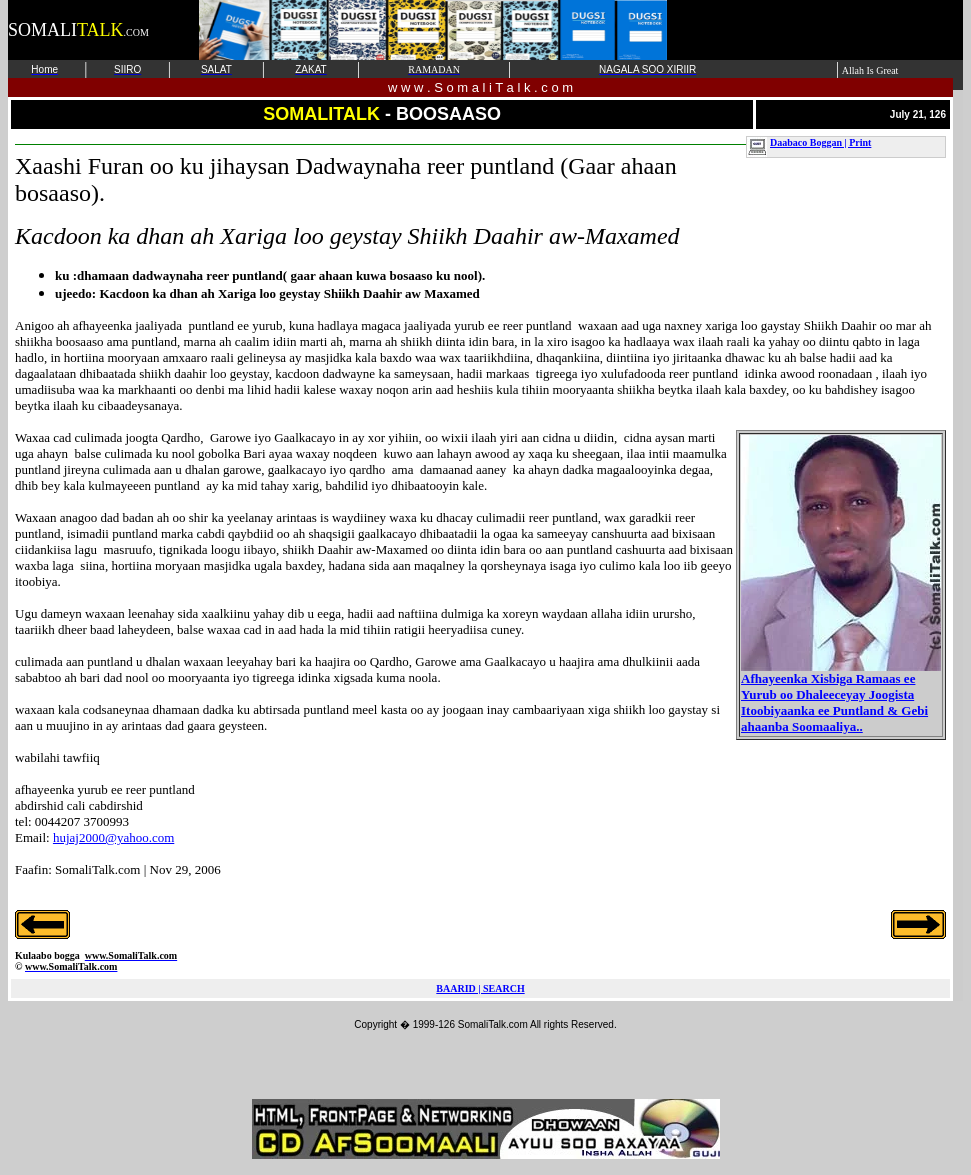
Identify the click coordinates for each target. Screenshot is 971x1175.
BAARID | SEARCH (480, 988)
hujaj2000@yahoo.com (113, 837)
